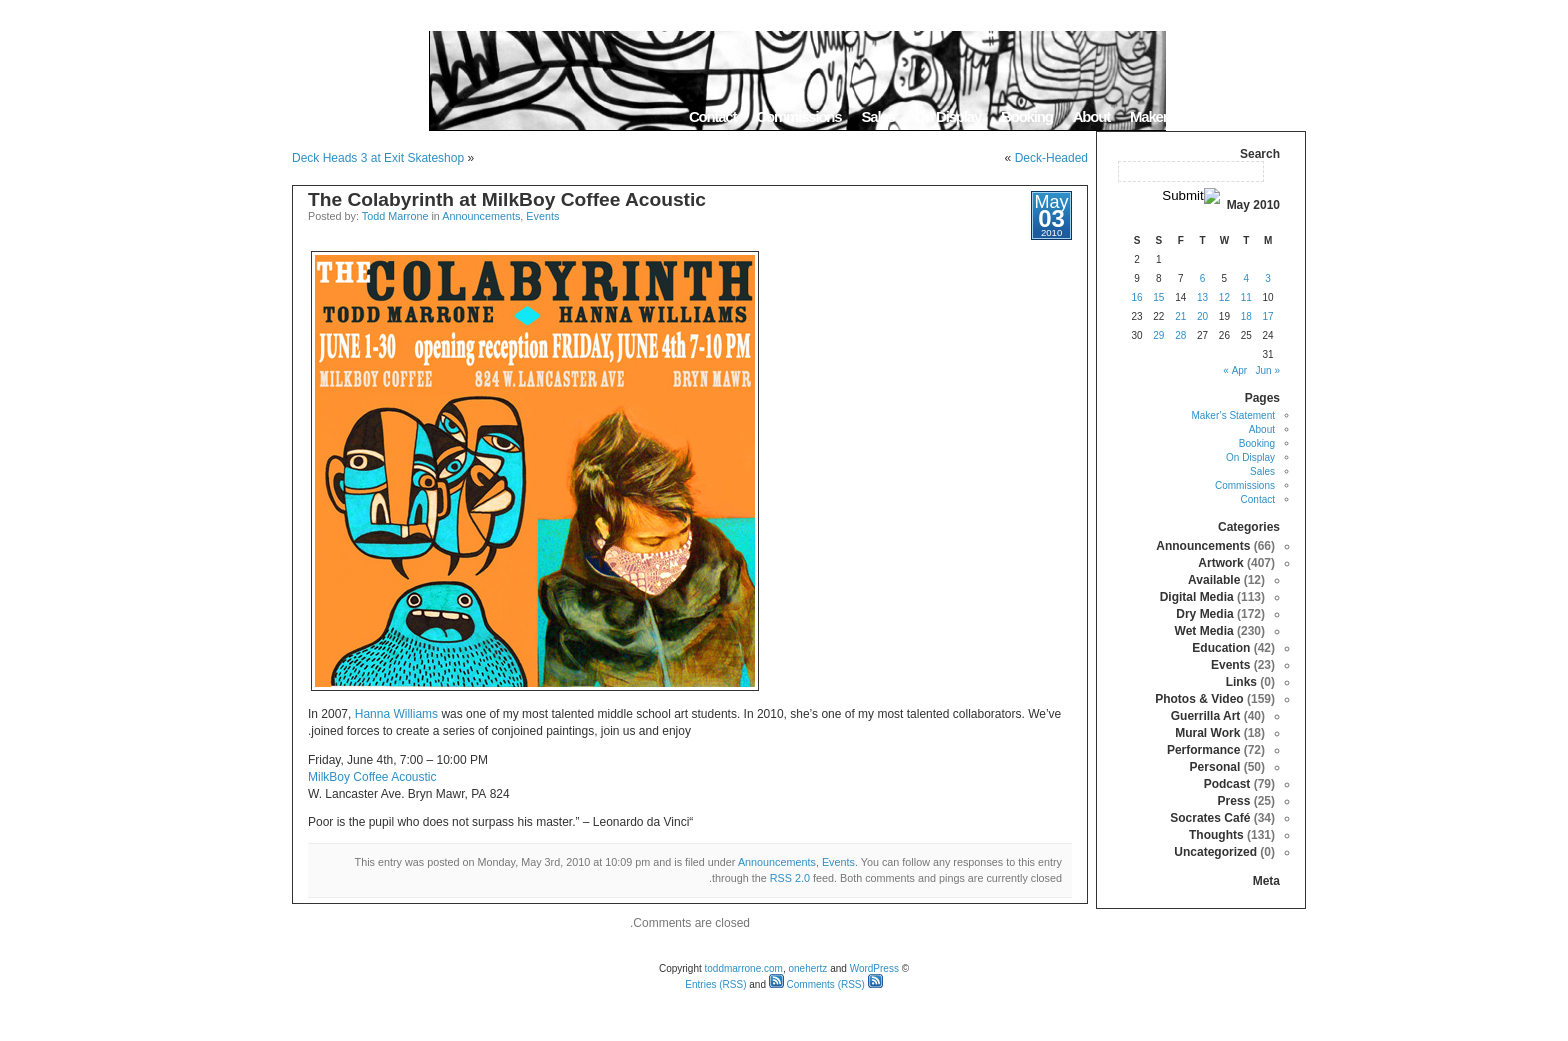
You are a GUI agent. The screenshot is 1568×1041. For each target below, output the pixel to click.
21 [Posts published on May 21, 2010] (1180, 316)
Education (1221, 648)
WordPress (874, 968)
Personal (1215, 767)
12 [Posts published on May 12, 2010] (1224, 297)
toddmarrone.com (744, 968)
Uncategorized (1215, 852)
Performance (1203, 750)
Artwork (1220, 563)
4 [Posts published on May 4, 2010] (1246, 278)
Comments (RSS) (817, 984)
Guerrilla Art (1206, 716)
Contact (712, 116)
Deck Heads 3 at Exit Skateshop (378, 158)
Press (1234, 801)
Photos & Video (1199, 699)
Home (1280, 116)
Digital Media (1197, 597)
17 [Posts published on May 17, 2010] (1268, 316)
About (1091, 116)
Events (542, 216)
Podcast (1227, 784)
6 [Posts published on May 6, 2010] (1203, 278)
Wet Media (1204, 631)
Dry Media (1204, 614)
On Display (948, 116)
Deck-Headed (1051, 158)
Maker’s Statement (1186, 116)
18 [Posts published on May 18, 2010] (1246, 316)
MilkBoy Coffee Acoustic (372, 777)
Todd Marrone (395, 216)
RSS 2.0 (790, 878)
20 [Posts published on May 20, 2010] (1202, 316)
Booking (1027, 116)
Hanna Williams (396, 714)
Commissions (798, 116)
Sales (877, 116)
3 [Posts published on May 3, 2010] (1268, 278)
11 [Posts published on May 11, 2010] (1246, 297)
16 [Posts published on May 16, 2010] (1136, 297)
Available (1214, 580)
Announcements (481, 216)
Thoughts (1216, 835)
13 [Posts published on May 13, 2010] (1202, 297)
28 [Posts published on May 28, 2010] (1180, 335)
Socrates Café (1210, 818)
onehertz (807, 968)
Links (1241, 682)
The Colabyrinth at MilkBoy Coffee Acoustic (507, 199)
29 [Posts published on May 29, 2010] (1158, 335)
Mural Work (1207, 733)
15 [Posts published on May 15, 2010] (1158, 297)
